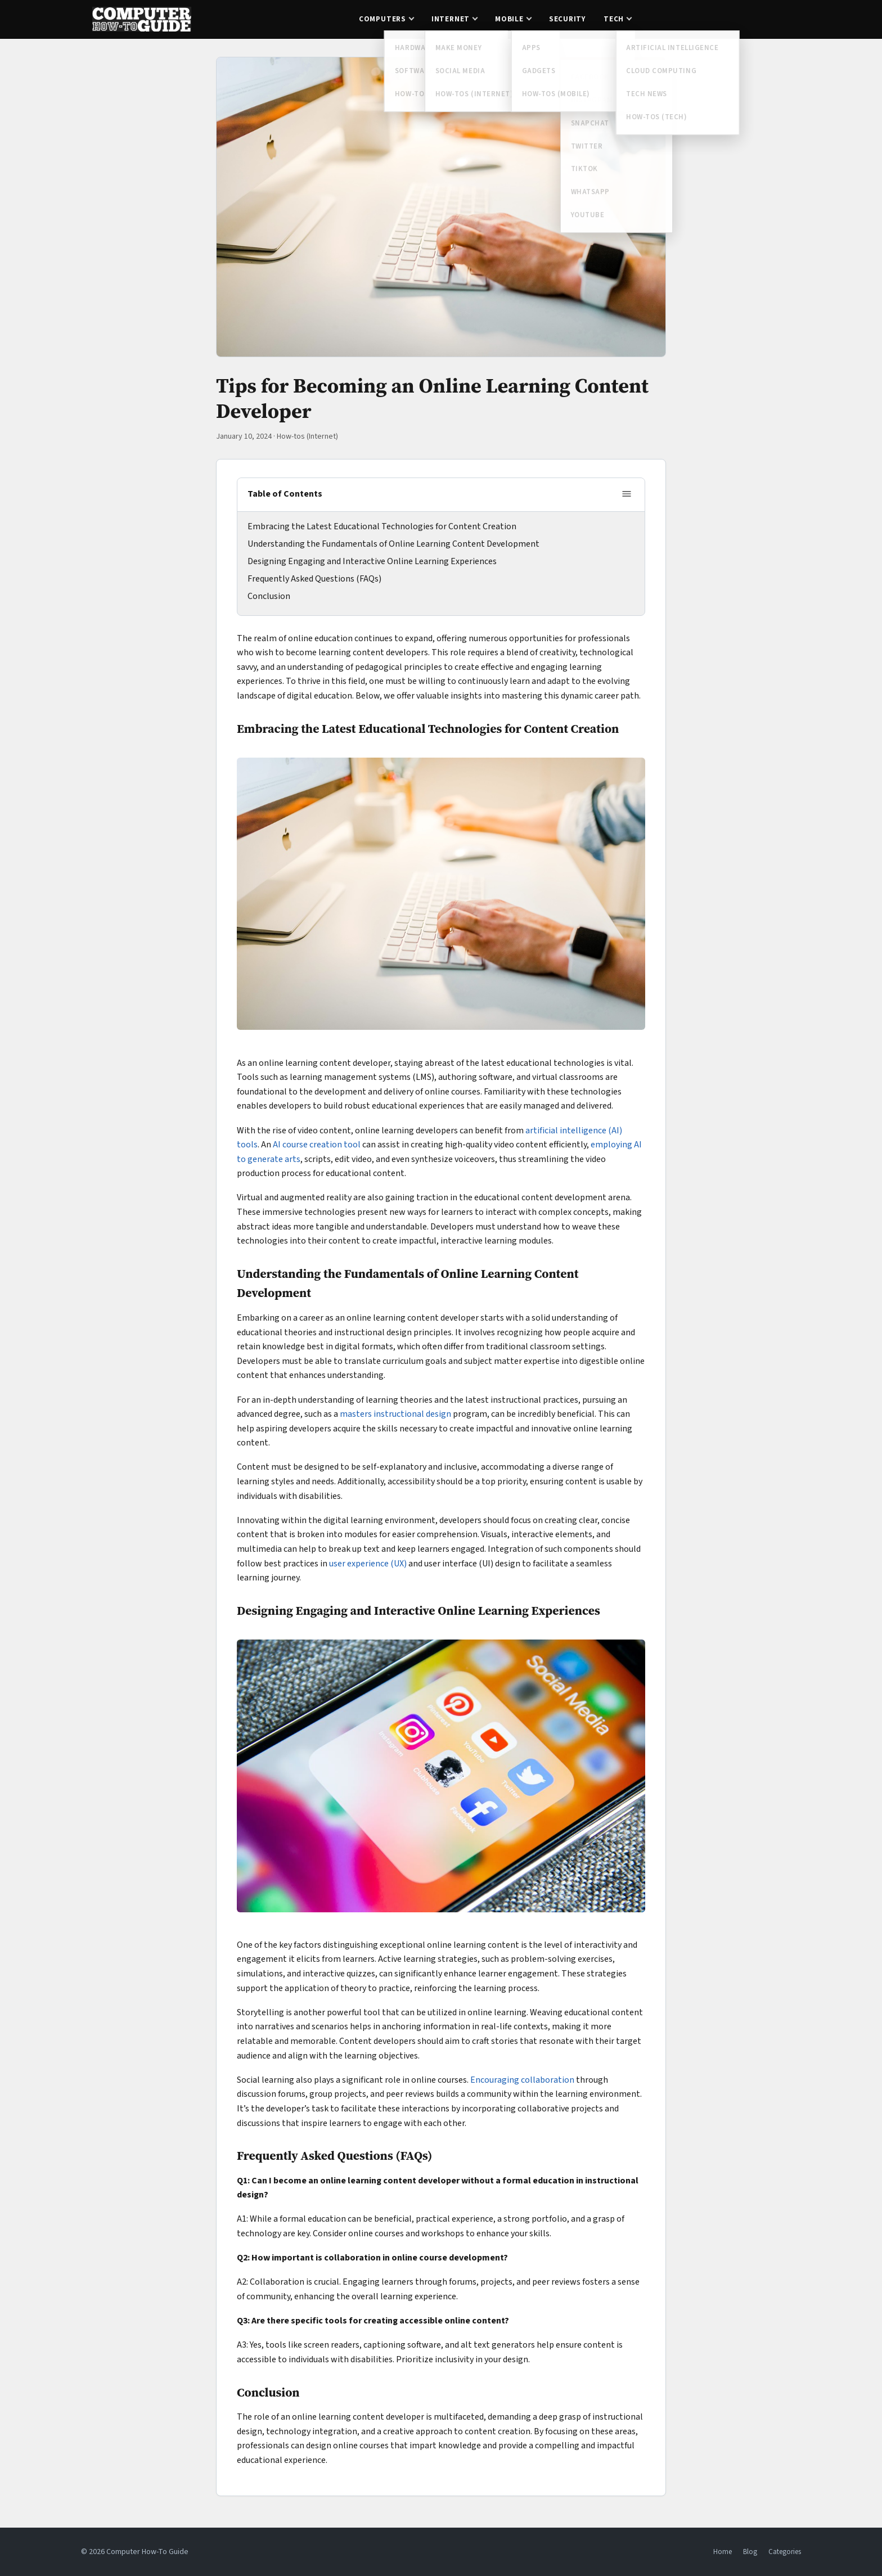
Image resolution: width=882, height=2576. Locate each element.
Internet (450, 19)
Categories (784, 2552)
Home (722, 2552)
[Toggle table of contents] (626, 494)
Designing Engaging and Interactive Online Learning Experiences (372, 561)
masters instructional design (395, 1414)
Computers (382, 19)
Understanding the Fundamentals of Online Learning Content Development (393, 544)
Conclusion (269, 596)
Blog (750, 2552)
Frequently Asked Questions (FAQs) (314, 579)
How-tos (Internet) (307, 436)
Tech (614, 19)
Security (567, 19)
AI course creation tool (317, 1144)
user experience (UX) (368, 1563)
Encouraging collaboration (523, 2080)
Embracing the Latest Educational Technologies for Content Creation (382, 526)
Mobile (509, 19)
